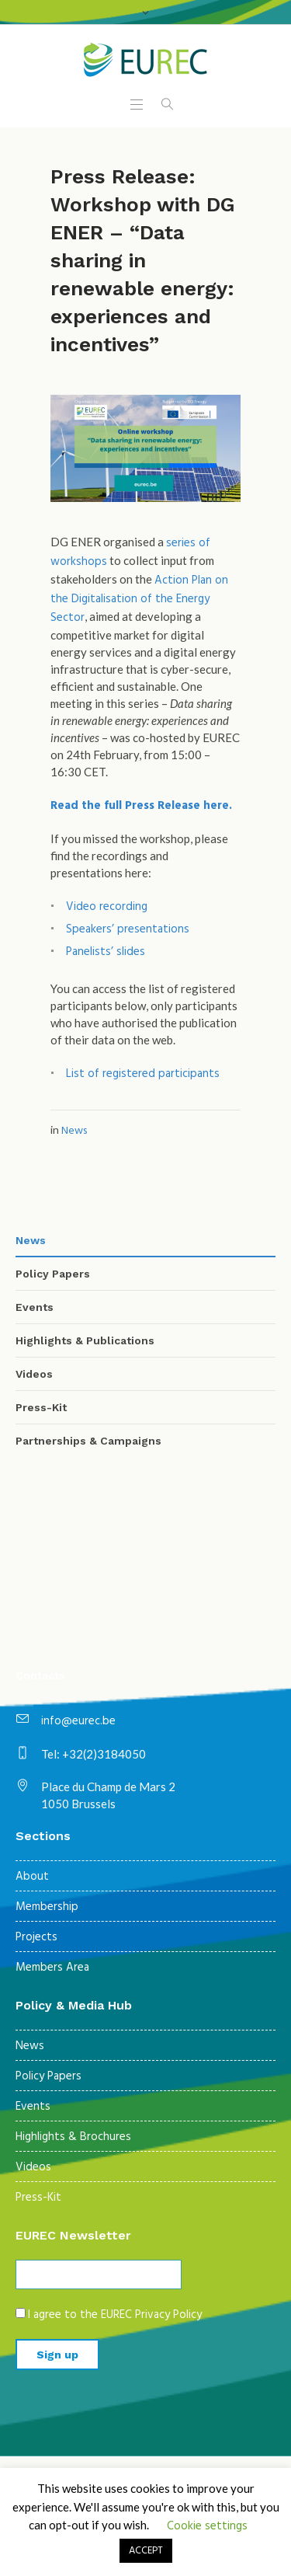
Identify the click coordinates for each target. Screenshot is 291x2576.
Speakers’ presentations (127, 929)
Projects (36, 1937)
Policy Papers (53, 1273)
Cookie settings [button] (207, 2526)
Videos (34, 1374)
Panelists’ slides (105, 952)
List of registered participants (143, 1074)
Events (35, 1307)
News (74, 1131)
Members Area (52, 1967)
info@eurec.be (78, 1721)
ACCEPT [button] (146, 2551)
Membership (47, 1907)
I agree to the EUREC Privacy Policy (115, 2315)
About (32, 1876)
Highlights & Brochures (73, 2137)
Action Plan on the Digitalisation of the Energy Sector (139, 599)
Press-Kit (41, 1407)
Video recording (106, 907)
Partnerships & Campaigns (88, 1440)
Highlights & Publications (85, 1340)
